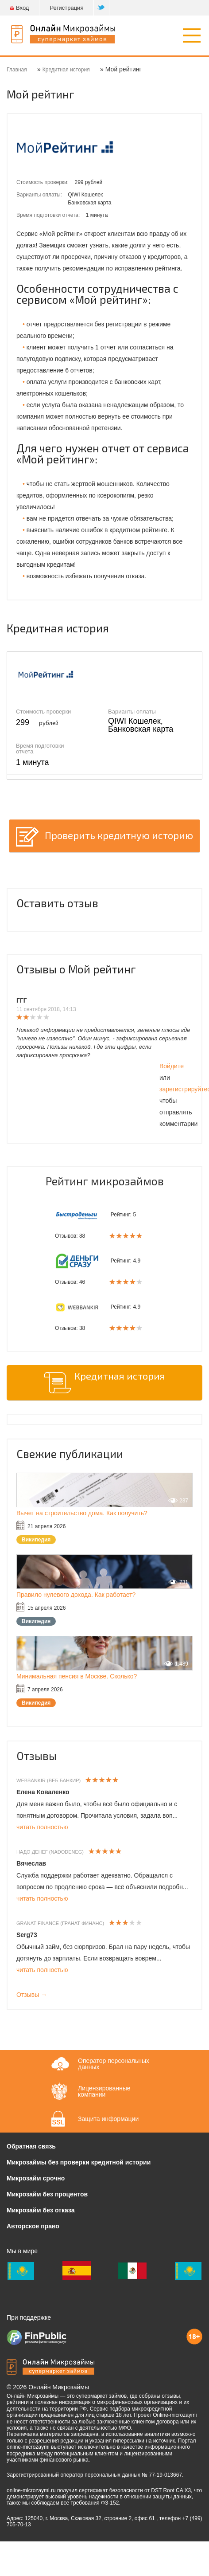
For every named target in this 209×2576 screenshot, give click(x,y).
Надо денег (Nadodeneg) (50, 1852)
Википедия (36, 1540)
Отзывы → (31, 1994)
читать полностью (42, 1827)
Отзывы (36, 1755)
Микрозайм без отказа (40, 2210)
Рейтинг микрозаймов (105, 1181)
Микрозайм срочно (36, 2178)
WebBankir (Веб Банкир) (48, 1780)
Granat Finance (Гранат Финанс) (60, 1923)
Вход (19, 7)
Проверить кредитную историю (119, 835)
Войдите (171, 1066)
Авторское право (33, 2226)
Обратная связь (31, 2146)
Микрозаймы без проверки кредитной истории (79, 2162)
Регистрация (66, 7)
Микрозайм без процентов (47, 2194)
